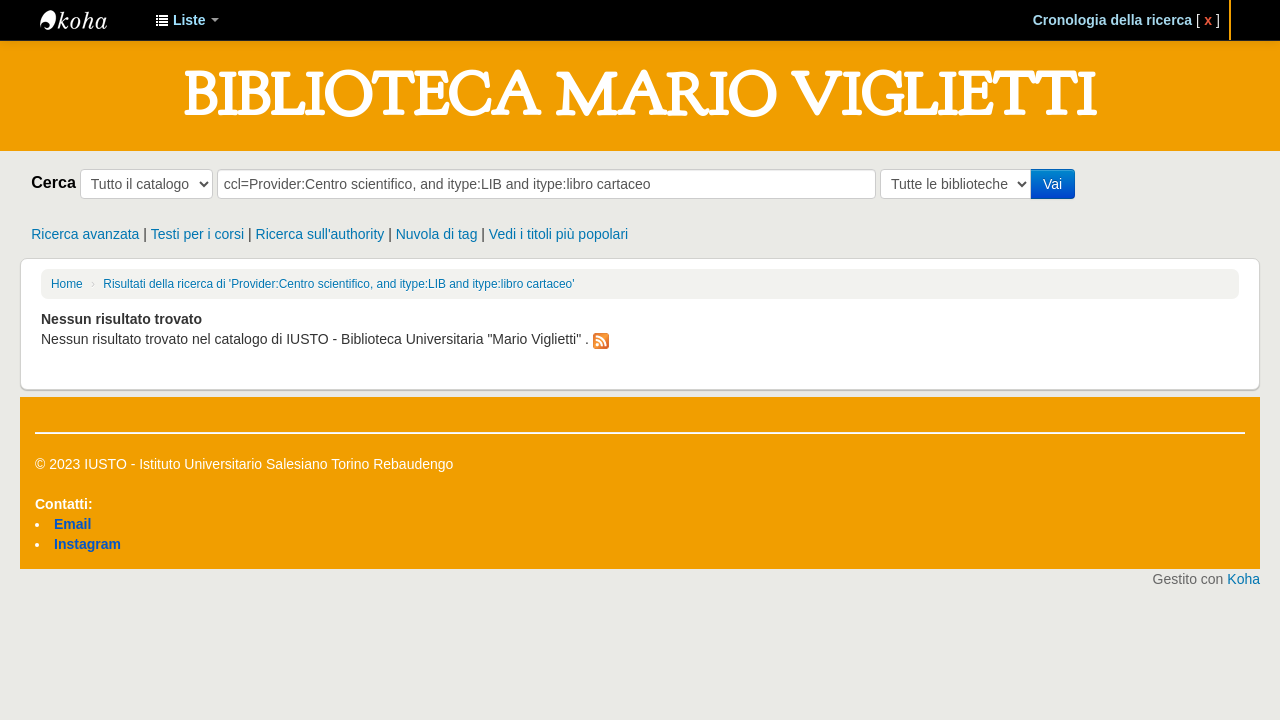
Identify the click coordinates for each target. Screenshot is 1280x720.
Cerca (53, 182)
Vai (1052, 184)
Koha (1243, 579)
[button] (187, 20)
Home (67, 284)
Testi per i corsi (197, 234)
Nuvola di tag (437, 234)
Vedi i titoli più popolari (558, 234)
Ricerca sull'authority (320, 234)
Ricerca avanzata (85, 234)
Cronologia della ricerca (1113, 20)
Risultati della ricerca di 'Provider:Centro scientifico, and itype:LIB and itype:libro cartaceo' (338, 284)
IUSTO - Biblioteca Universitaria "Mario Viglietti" (90, 20)
